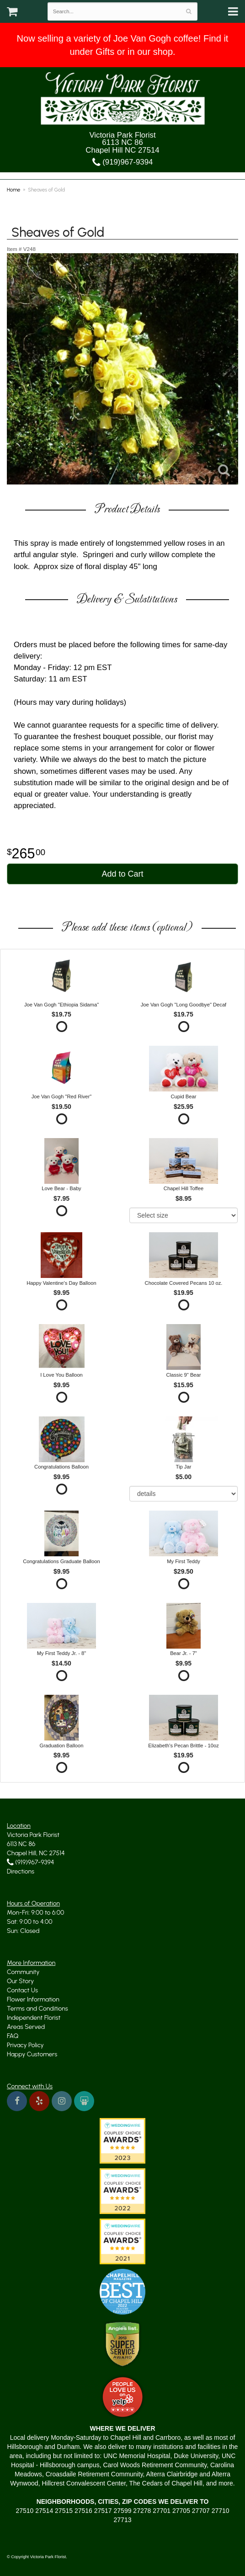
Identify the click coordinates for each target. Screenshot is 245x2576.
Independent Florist (33, 2018)
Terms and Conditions (37, 2008)
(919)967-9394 (122, 162)
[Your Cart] (12, 14)
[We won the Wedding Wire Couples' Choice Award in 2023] (122, 2140)
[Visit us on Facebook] (17, 2101)
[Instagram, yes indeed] (62, 2101)
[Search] (188, 11)
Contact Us (22, 1990)
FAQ (12, 2036)
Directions (20, 1871)
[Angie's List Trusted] (122, 2343)
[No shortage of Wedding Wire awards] (122, 2190)
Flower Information (33, 1999)
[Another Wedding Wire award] (122, 2241)
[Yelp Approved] (122, 2396)
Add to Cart (122, 873)
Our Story (20, 1981)
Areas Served (26, 2027)
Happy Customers (32, 2054)
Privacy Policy (25, 2045)
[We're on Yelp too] (39, 2101)
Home (13, 189)
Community (23, 1972)
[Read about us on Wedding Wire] (84, 2101)
